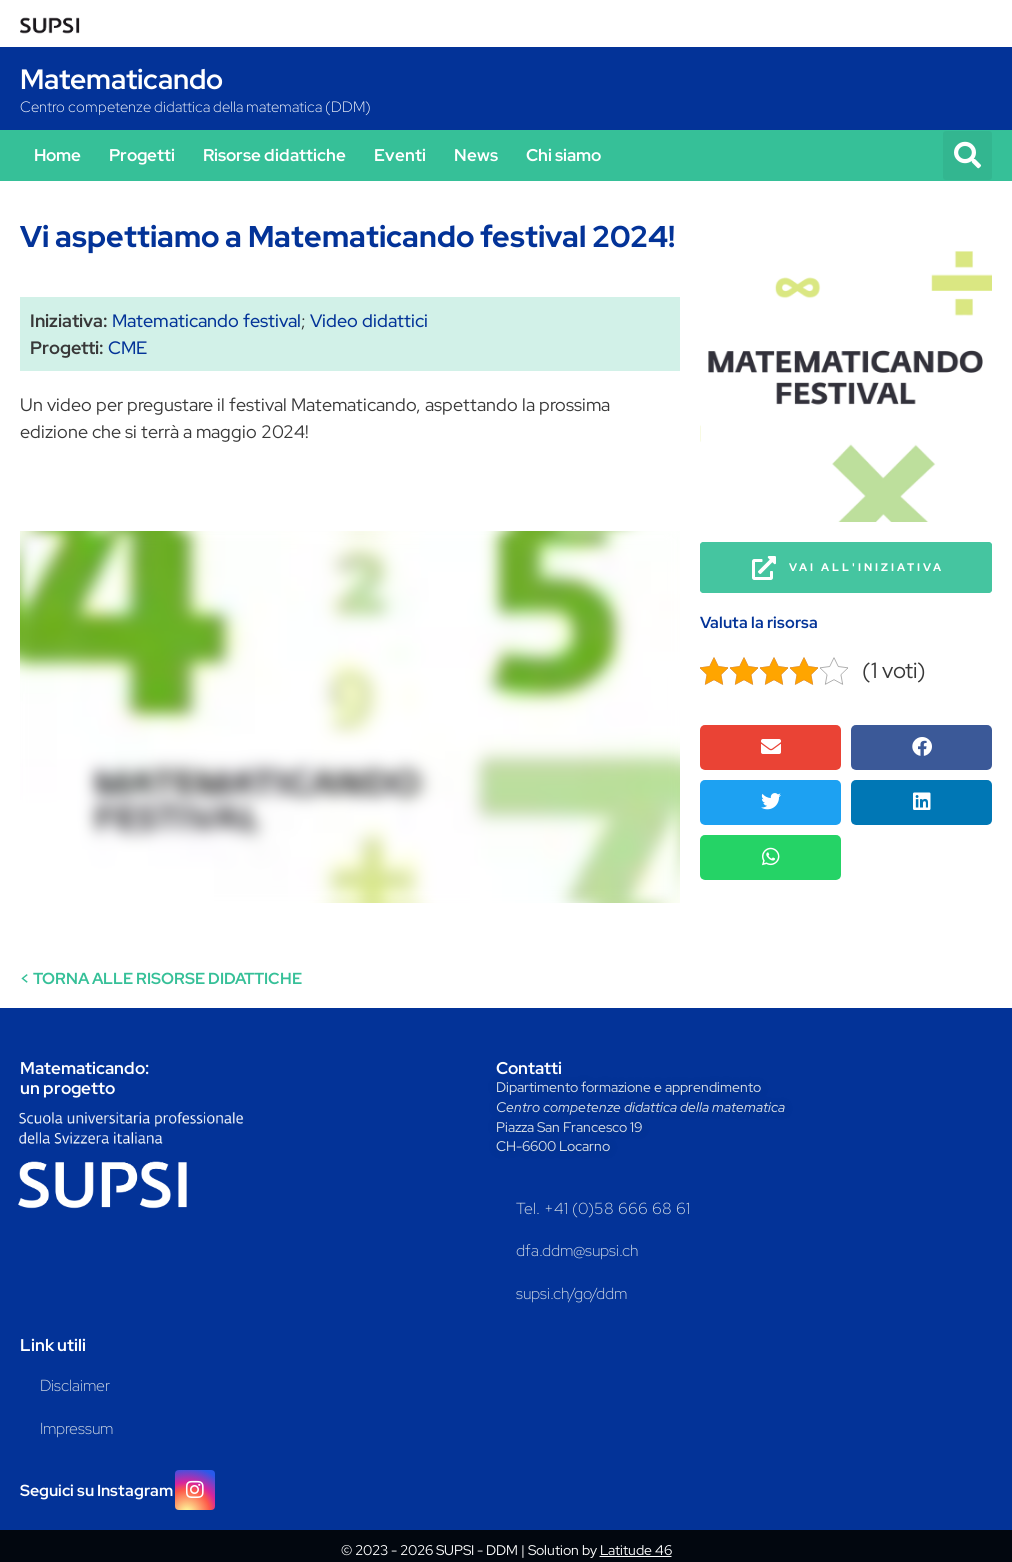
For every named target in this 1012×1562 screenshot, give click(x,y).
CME (127, 347)
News (476, 155)
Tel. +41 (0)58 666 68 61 (603, 1208)
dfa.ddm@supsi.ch (577, 1250)
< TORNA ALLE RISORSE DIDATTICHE (161, 978)
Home (57, 155)
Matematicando (121, 79)
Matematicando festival (206, 320)
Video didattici (369, 320)
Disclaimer (75, 1385)
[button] (967, 155)
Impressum (76, 1428)
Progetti (142, 155)
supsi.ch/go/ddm (571, 1293)
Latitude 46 (636, 1550)
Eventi (400, 155)
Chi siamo (563, 155)
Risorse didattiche (274, 155)
